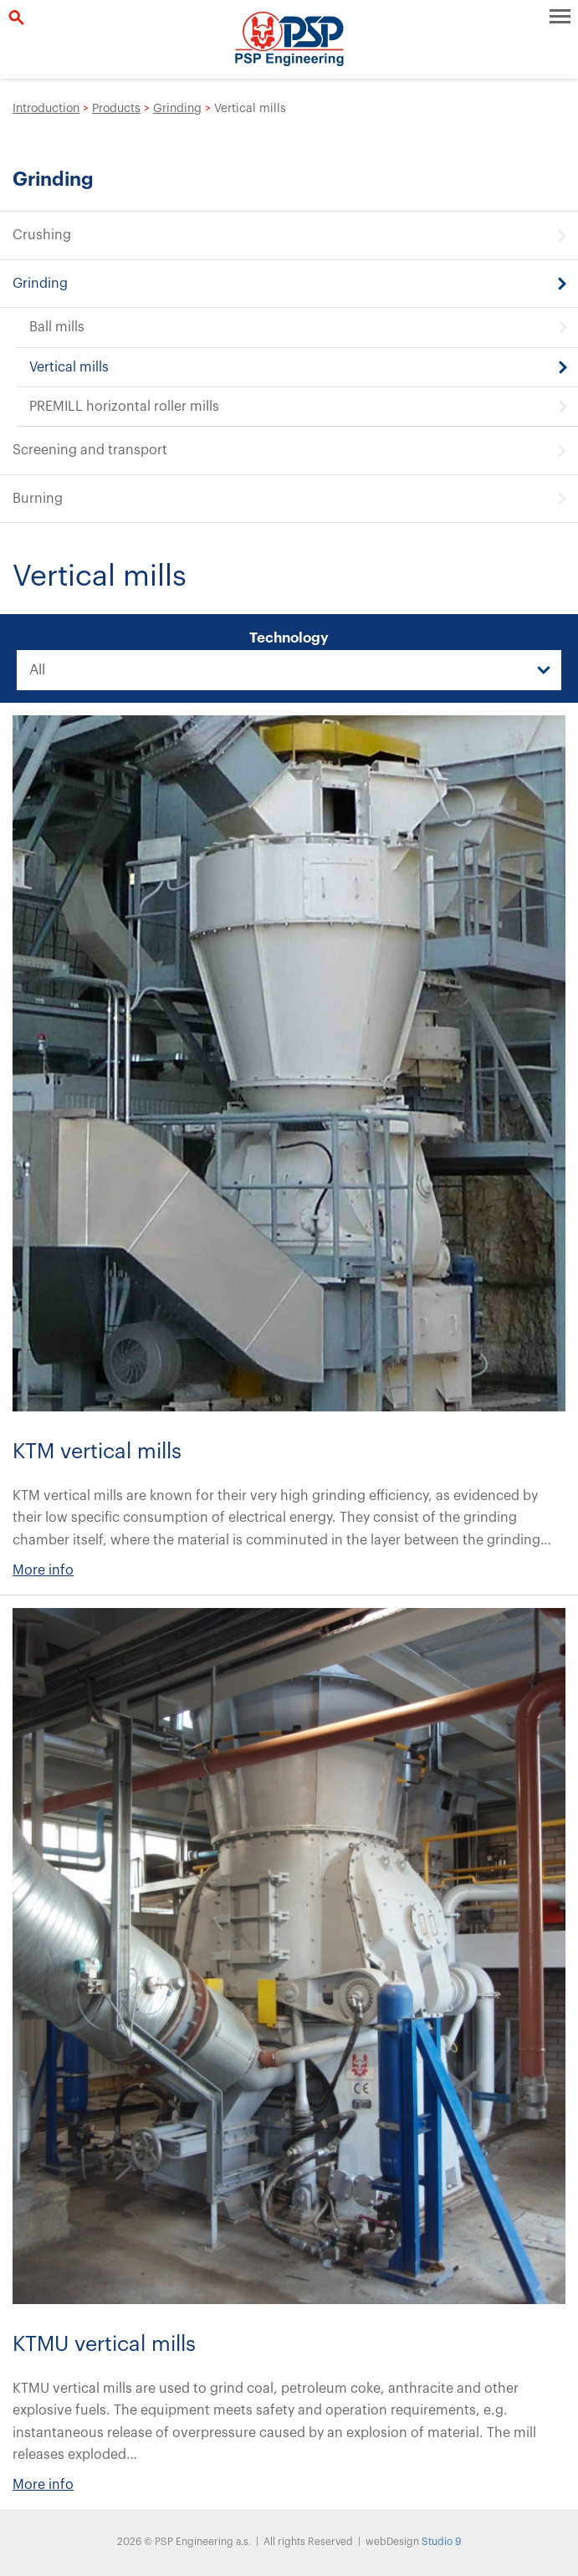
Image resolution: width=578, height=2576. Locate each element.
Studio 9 (441, 2542)
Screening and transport (90, 450)
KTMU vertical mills (104, 2344)
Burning (38, 498)
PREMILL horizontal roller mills (124, 406)
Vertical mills (69, 367)
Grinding (177, 109)
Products (116, 109)
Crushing (42, 235)
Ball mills (56, 327)
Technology (289, 638)
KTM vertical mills (97, 1452)
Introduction (46, 109)
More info (43, 1570)
